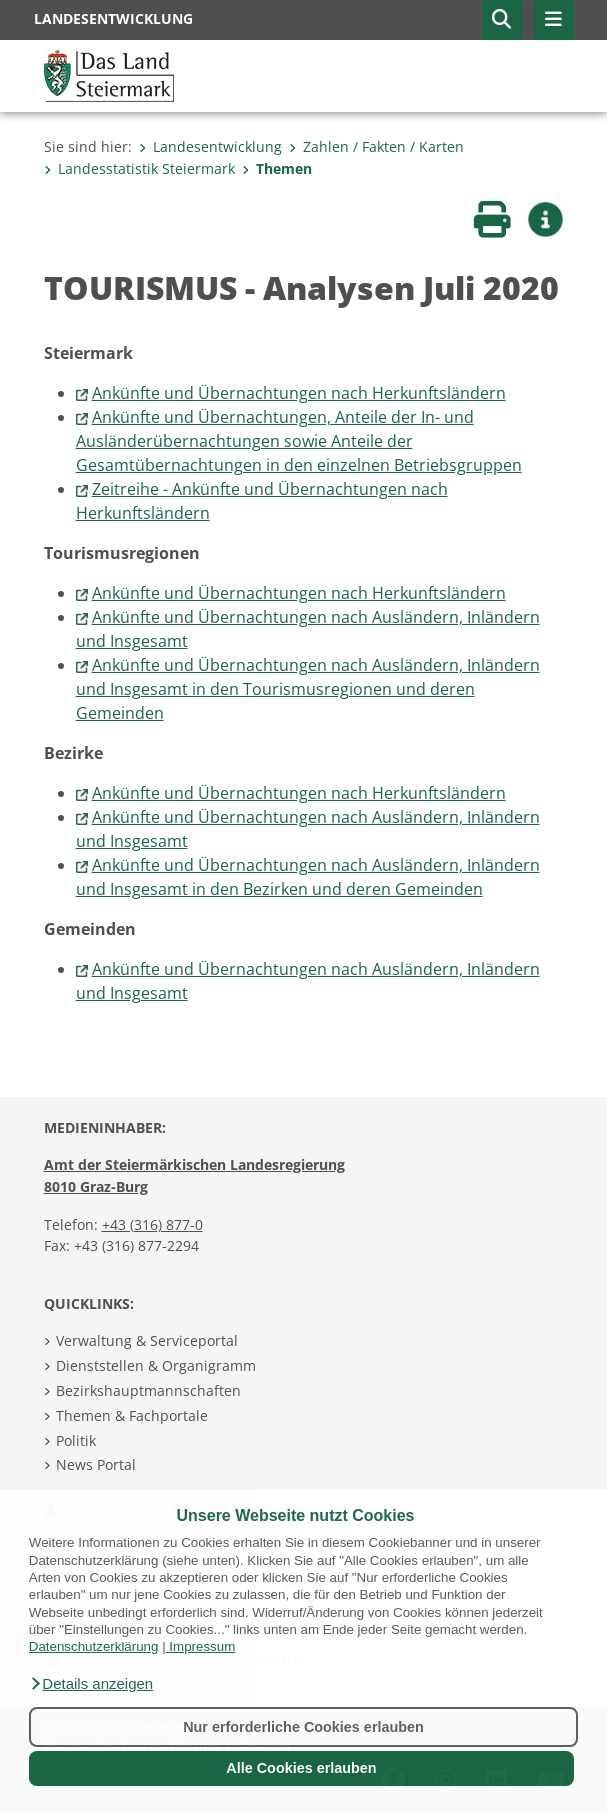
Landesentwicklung (210, 146)
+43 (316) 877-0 (152, 1224)
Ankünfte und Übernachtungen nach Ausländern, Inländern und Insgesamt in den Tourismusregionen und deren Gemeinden (308, 689)
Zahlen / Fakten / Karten (376, 146)
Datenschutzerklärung (94, 1646)
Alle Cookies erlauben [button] (301, 1768)
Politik (76, 1440)
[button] (91, 1684)
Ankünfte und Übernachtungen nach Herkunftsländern (299, 393)
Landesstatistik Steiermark (139, 168)
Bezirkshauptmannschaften (148, 1390)
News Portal (96, 1464)
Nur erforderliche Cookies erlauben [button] (303, 1727)
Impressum (202, 1646)
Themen (277, 168)
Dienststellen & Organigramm (156, 1365)
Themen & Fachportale (132, 1415)
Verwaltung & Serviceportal (147, 1340)
